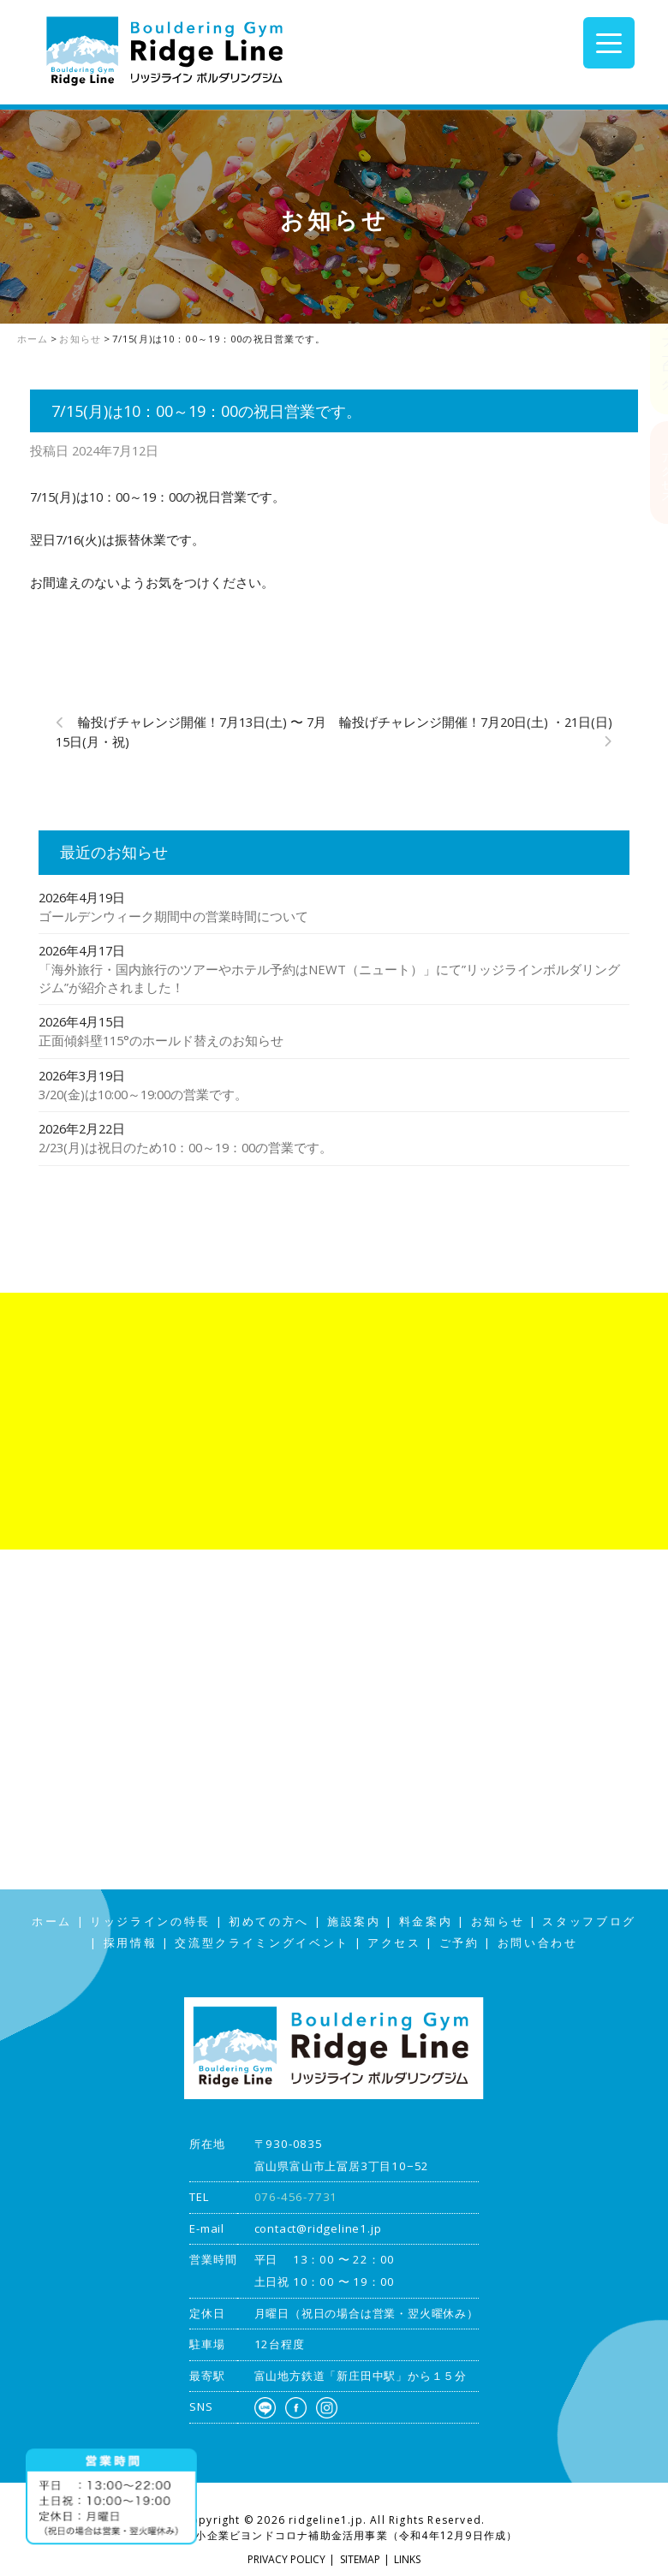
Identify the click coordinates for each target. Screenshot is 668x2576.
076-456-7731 (296, 2196)
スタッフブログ (651, 337)
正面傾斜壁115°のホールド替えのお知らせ (161, 1040)
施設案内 (354, 1921)
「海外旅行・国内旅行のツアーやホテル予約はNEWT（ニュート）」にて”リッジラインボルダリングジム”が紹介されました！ (329, 978)
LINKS (407, 2559)
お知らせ (498, 1921)
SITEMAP (360, 2559)
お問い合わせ (538, 1943)
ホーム (52, 1921)
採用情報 (131, 1943)
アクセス (651, 472)
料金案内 (426, 1921)
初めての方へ (269, 1921)
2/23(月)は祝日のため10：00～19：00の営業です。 (185, 1147)
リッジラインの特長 (150, 1921)
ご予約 (459, 1943)
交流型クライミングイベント (262, 1943)
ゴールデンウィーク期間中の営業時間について (173, 916)
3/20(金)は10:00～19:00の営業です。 (143, 1094)
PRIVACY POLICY (286, 2559)
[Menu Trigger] (609, 42)
